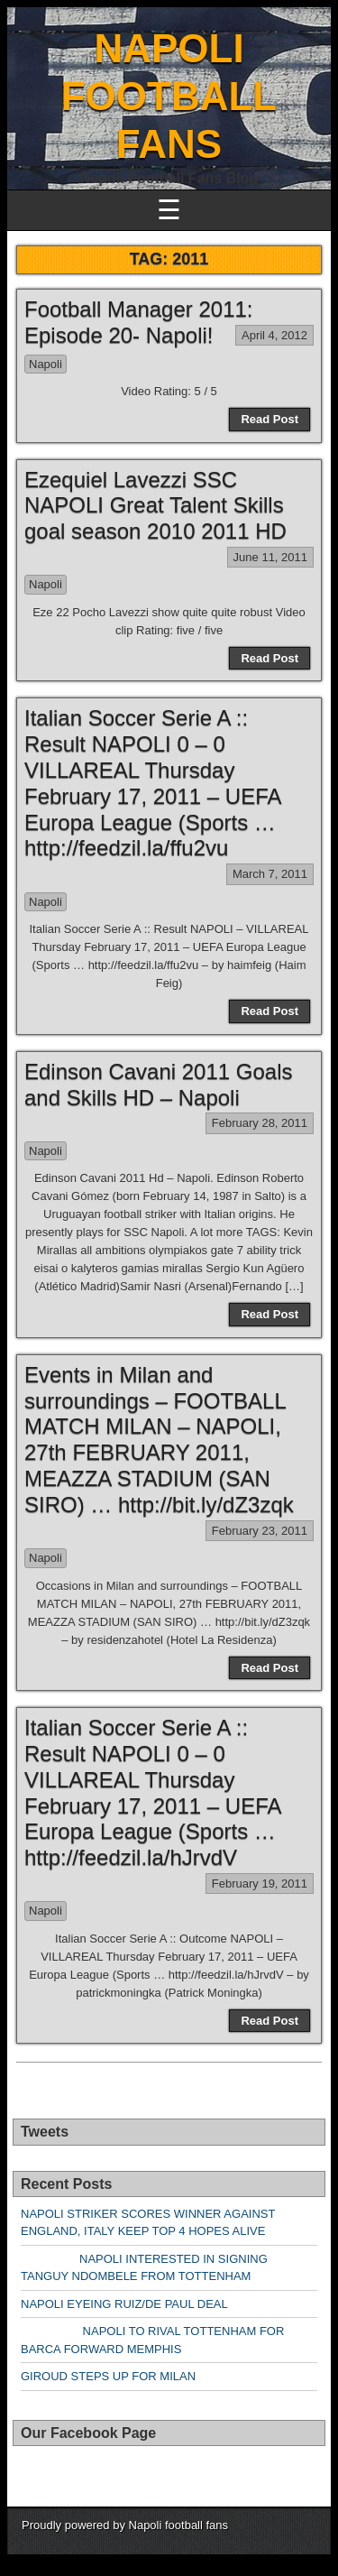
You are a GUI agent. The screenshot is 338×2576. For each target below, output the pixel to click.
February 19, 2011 (259, 1883)
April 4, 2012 (274, 335)
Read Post (269, 419)
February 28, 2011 (259, 1123)
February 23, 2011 (259, 1530)
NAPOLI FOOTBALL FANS (169, 96)
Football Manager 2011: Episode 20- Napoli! (138, 322)
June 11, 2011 (270, 557)
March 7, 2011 (270, 874)
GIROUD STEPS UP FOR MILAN (108, 2376)
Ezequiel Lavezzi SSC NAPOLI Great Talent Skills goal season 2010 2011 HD (155, 505)
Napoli (45, 364)
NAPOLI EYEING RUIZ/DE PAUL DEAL (124, 2304)
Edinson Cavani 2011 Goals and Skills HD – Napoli (158, 1084)
